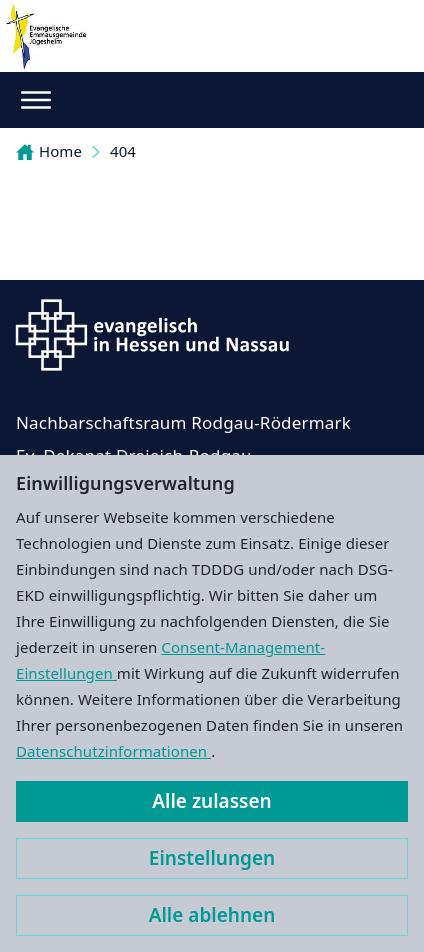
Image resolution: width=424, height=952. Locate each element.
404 (123, 151)
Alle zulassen (211, 801)
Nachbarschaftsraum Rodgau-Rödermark (183, 422)
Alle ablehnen (212, 915)
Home (49, 151)
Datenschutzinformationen (113, 751)
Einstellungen (212, 858)
